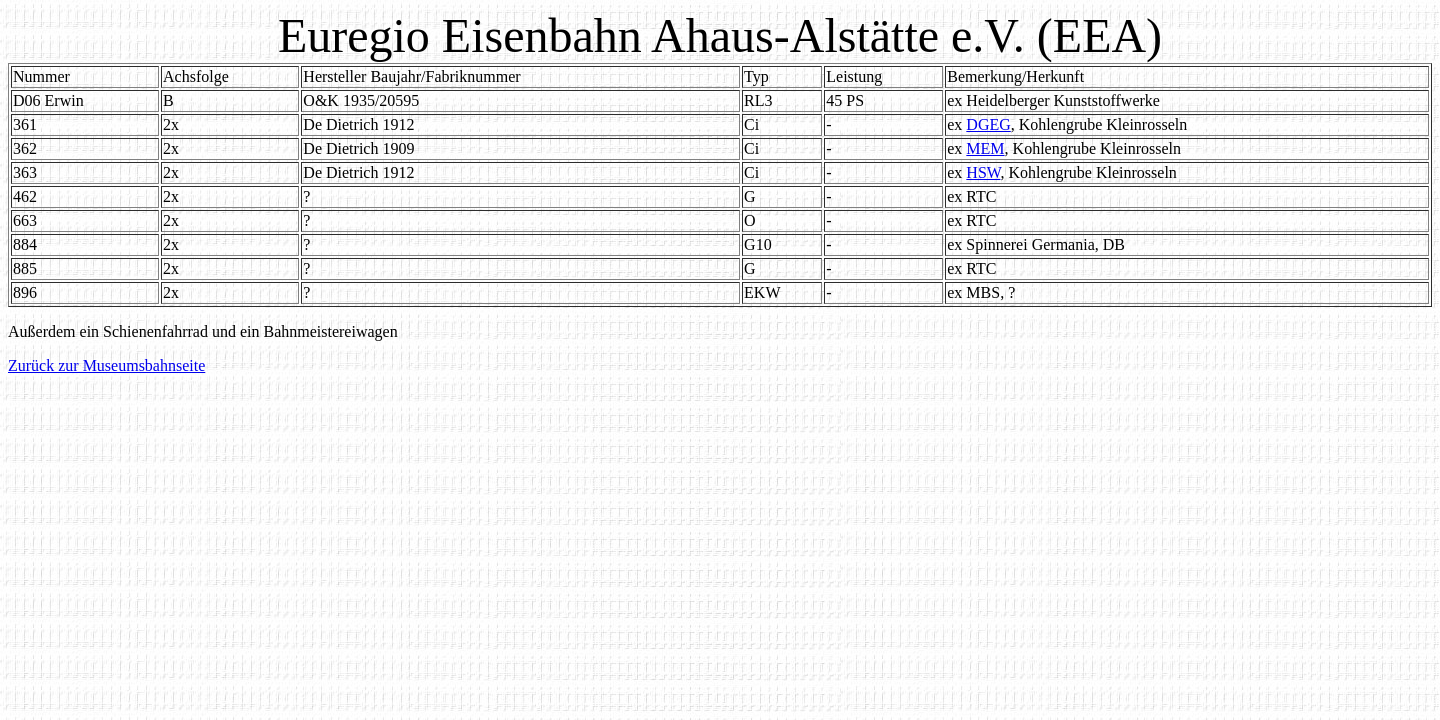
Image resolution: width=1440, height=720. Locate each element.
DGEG (988, 124)
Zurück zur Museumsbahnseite (106, 365)
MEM (985, 148)
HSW (983, 172)
